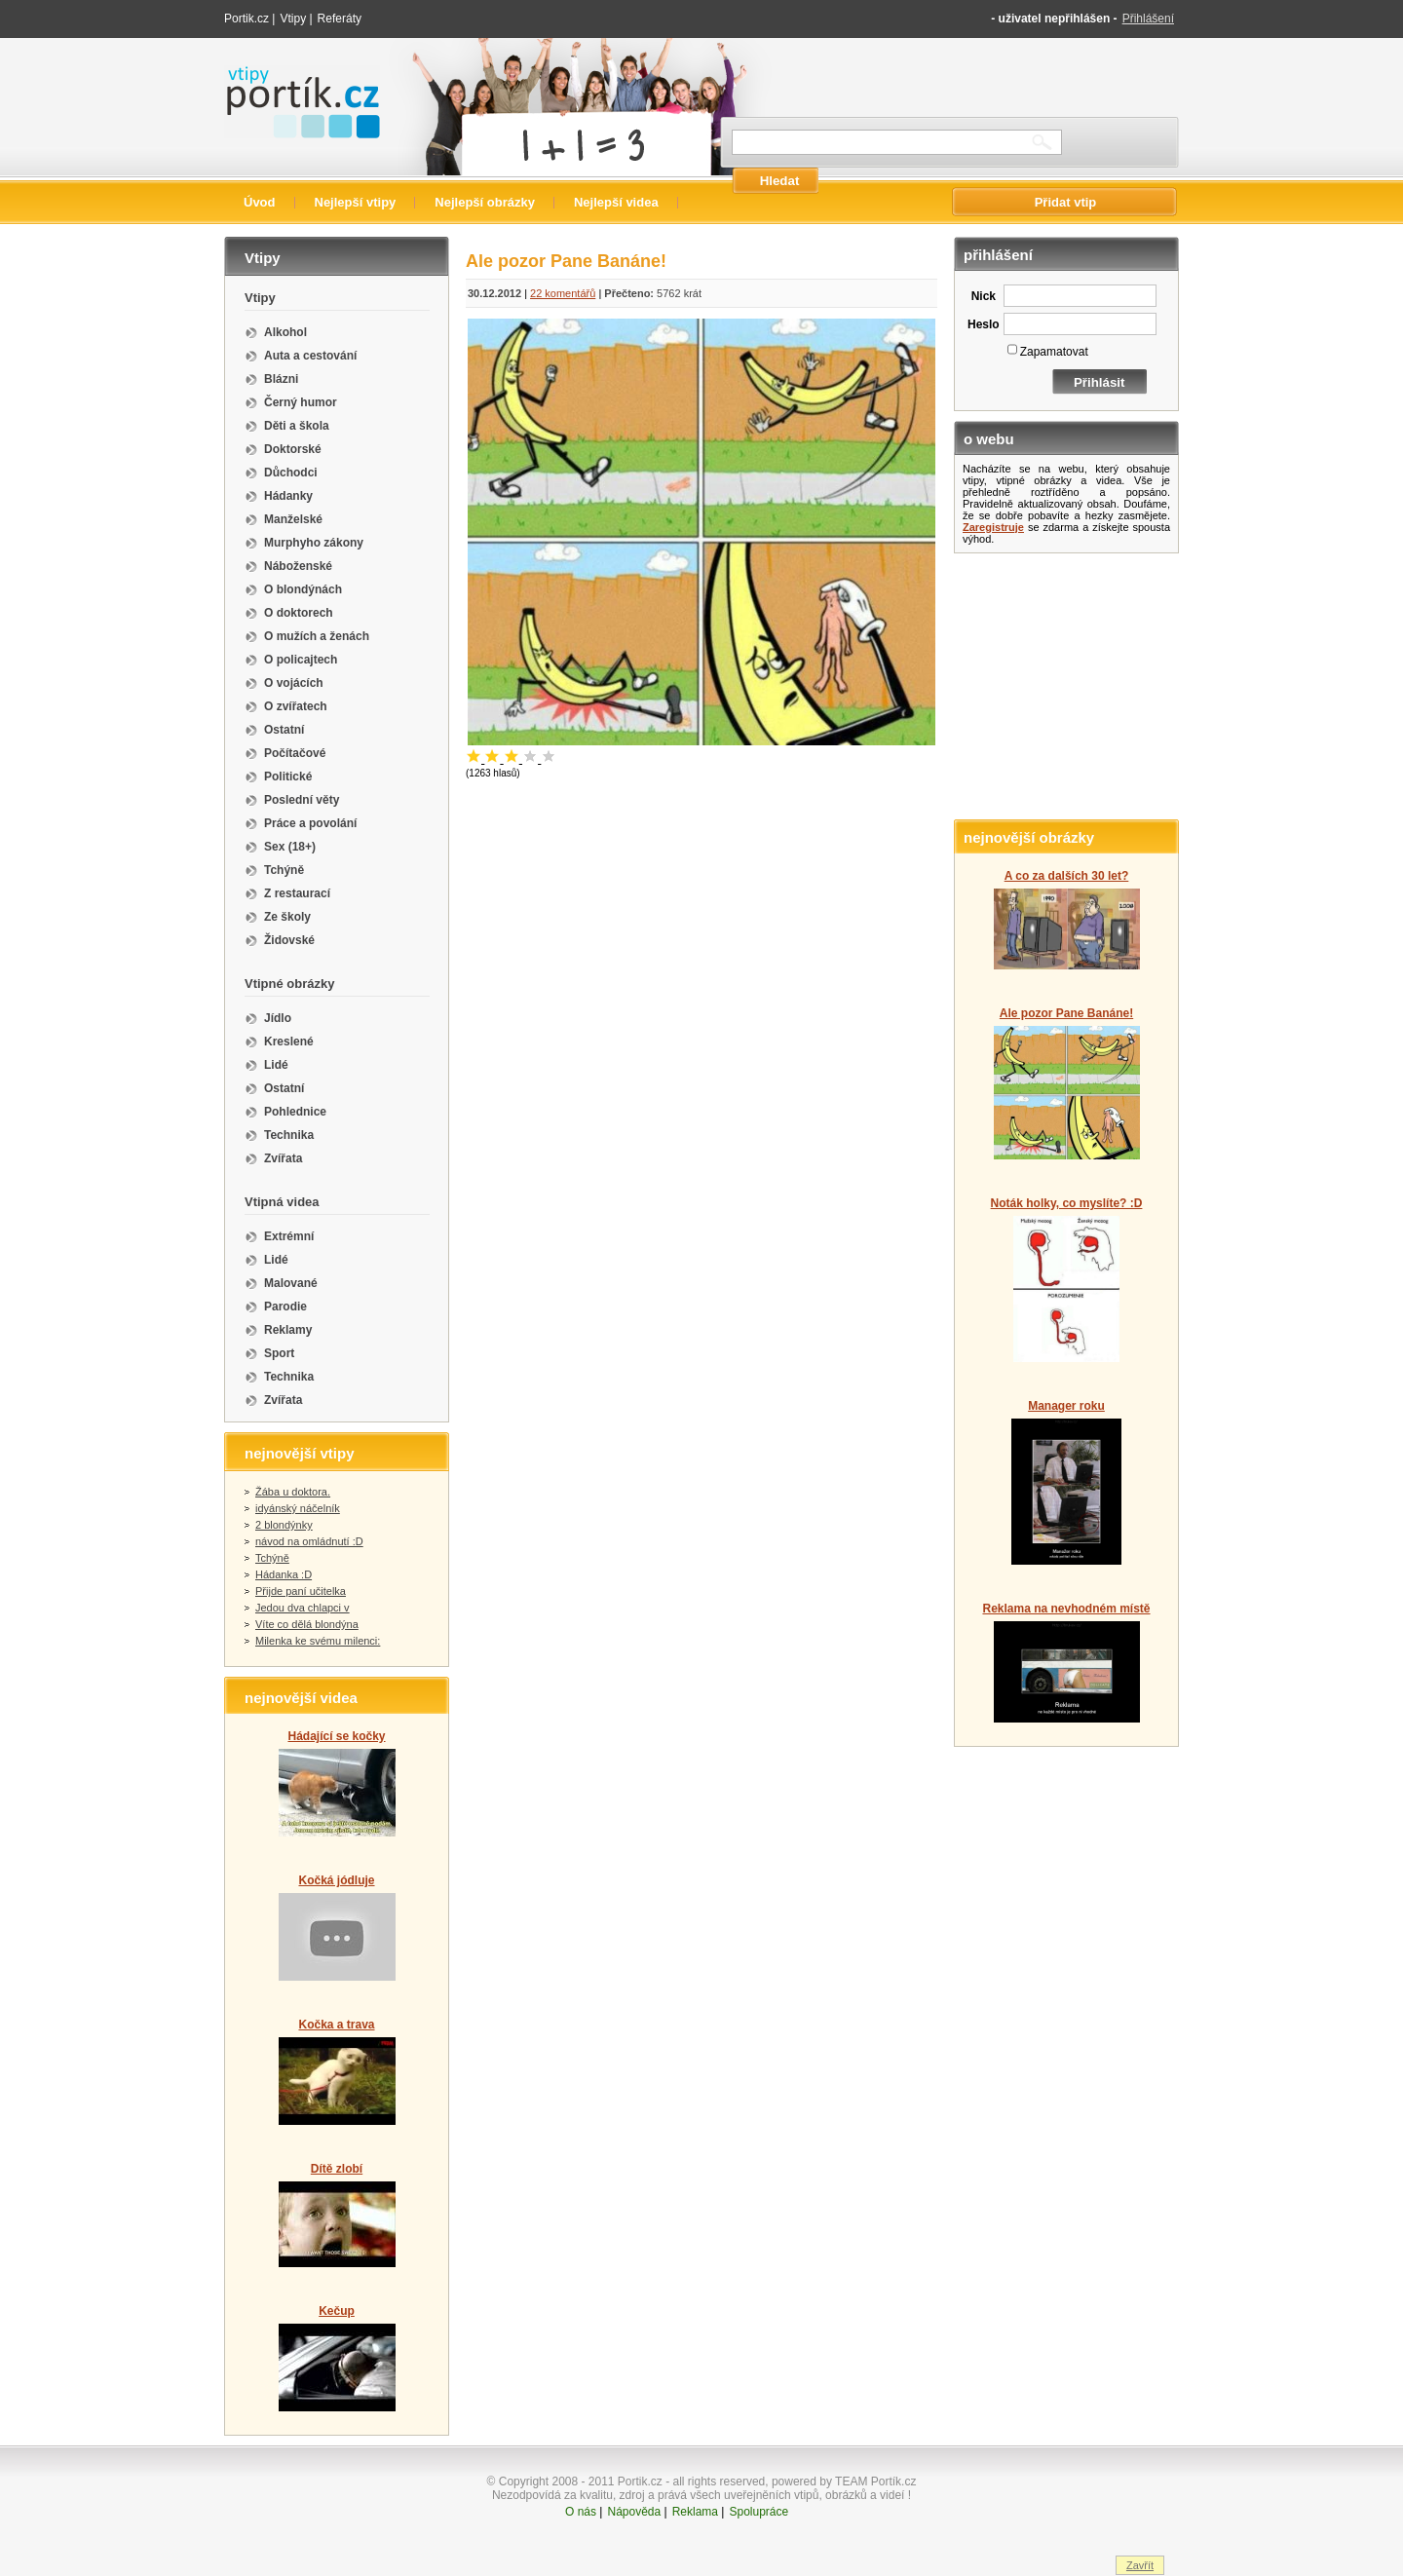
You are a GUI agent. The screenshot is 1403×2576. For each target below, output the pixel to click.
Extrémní (289, 1236)
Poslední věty (301, 800)
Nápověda (634, 2512)
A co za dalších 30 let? (1067, 876)
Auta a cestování (310, 355)
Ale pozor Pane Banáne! (1066, 1013)
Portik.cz (246, 18)
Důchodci (291, 472)
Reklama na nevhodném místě (1066, 1608)
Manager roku (1066, 1406)
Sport (279, 1353)
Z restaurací (297, 893)
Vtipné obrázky (289, 983)
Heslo (983, 324)
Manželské (293, 519)
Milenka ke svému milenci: (317, 1641)
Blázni (281, 379)
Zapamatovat (1054, 352)
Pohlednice (295, 1111)
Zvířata (283, 1158)
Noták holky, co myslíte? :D (1067, 1203)
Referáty (339, 18)
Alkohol (285, 332)
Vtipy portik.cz (279, 75)
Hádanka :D (283, 1574)
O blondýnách (303, 589)
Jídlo (277, 1018)
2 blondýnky (284, 1525)
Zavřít (1140, 2565)
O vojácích (293, 683)
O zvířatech (295, 706)
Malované (291, 1283)
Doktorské (293, 449)
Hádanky (288, 496)
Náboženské (298, 566)
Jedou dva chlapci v (302, 1607)
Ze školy (287, 917)
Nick (983, 296)
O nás (580, 2512)
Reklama (695, 2512)
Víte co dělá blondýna (307, 1624)
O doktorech (298, 613)
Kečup (337, 2311)
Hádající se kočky (336, 1736)
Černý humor (300, 402)
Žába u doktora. (292, 1491)
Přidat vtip (1066, 202)
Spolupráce (758, 2512)
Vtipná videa (282, 1201)
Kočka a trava (336, 2024)
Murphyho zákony (313, 542)
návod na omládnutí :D (309, 1541)
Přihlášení (1148, 18)
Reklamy (288, 1330)
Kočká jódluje (336, 1880)
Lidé (276, 1065)
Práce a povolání (310, 823)
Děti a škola (296, 426)
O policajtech (300, 659)
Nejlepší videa (616, 202)
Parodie (285, 1306)
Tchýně (284, 870)
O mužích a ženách (316, 636)
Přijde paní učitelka (300, 1591)
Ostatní (284, 730)
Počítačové (294, 753)
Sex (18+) (290, 846)
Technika (289, 1135)
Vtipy (293, 18)
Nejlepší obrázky (485, 202)
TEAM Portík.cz (875, 2481)
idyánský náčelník (297, 1508)
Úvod (260, 202)
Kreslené (289, 1041)
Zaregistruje (993, 527)
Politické (288, 776)
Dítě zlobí (336, 2169)
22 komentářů (562, 293)
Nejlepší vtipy (356, 202)
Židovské (289, 940)
